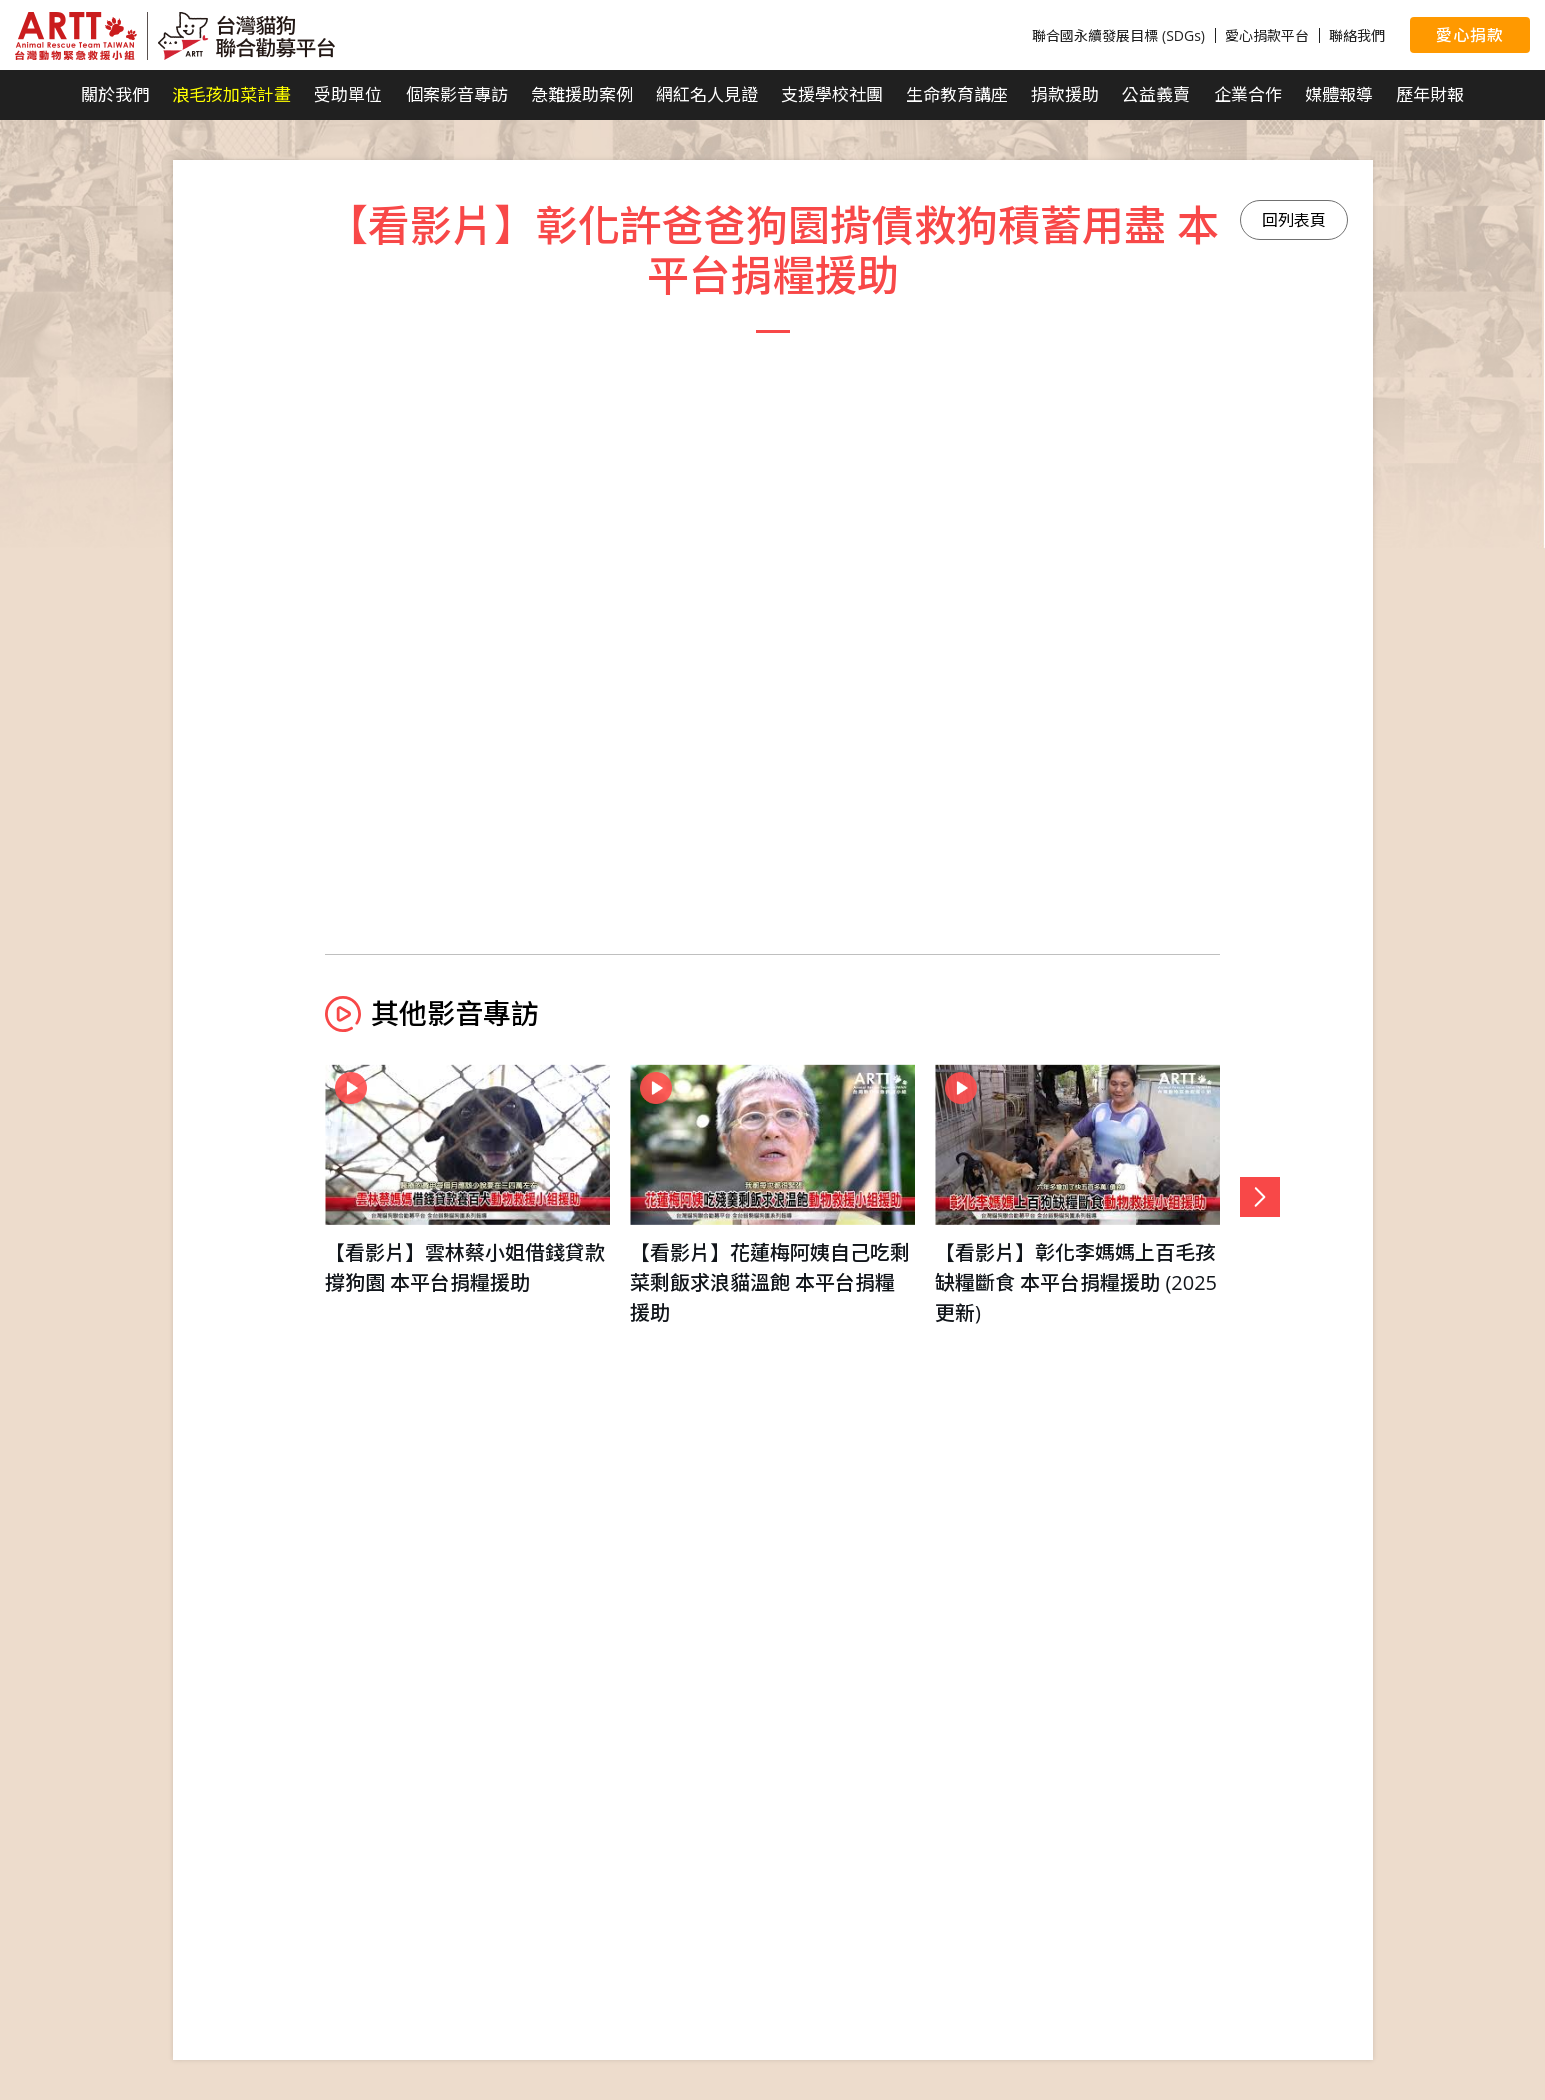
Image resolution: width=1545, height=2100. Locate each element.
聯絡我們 (1357, 35)
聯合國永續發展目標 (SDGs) (1118, 35)
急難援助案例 (582, 94)
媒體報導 (1339, 94)
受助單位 (348, 94)
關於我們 (115, 94)
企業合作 (1248, 94)
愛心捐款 (1469, 35)
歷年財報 (1430, 94)
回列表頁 (1294, 220)
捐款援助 (1065, 94)
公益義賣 (1156, 94)
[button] (1260, 1197)
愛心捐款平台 (1267, 35)
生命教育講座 (957, 94)
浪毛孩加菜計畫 (231, 94)
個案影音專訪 (457, 94)
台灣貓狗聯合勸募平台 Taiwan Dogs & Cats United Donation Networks (175, 36)
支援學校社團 (832, 94)
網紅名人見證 (707, 94)
